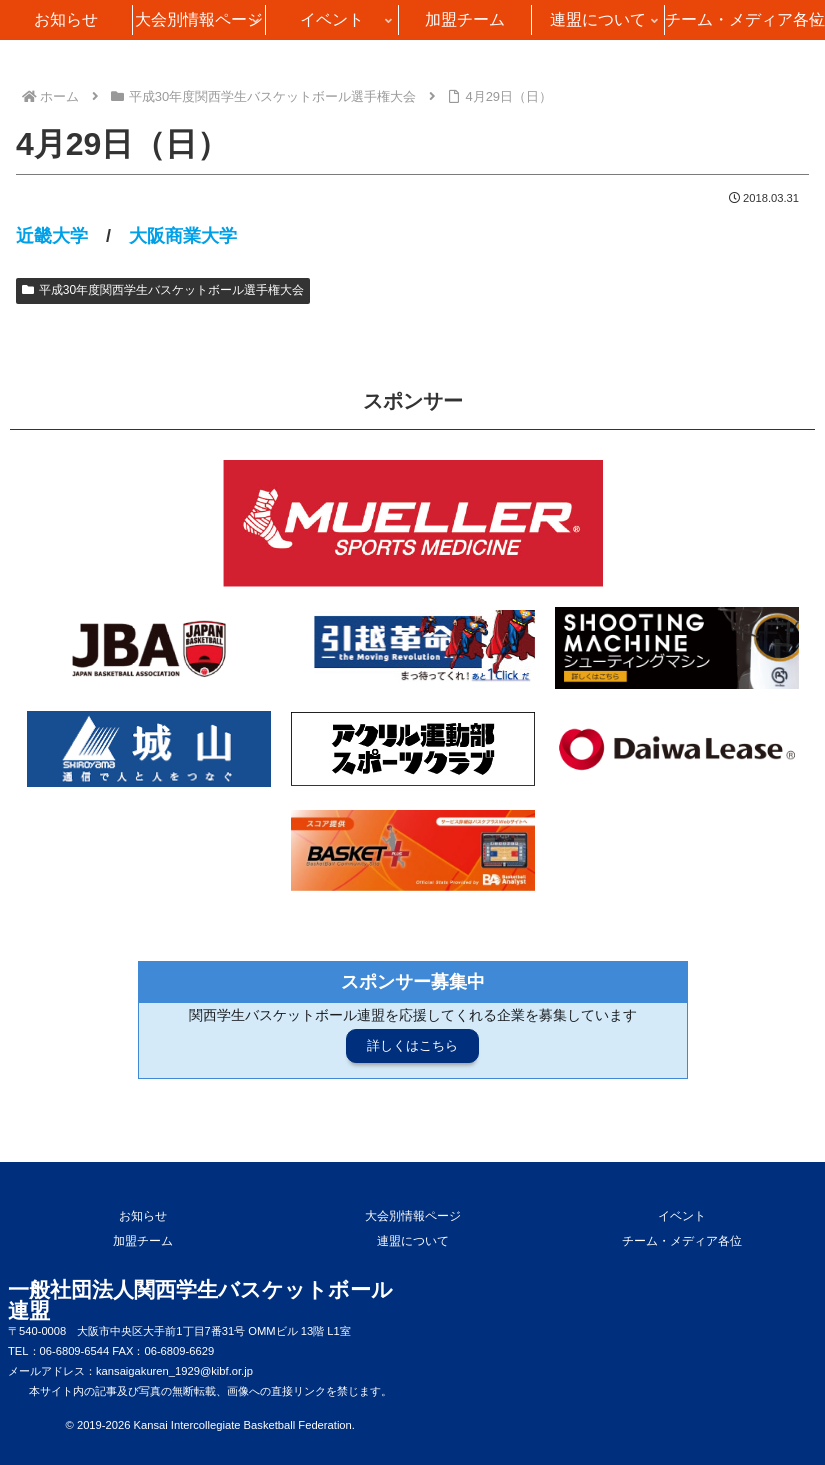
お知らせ (143, 1216)
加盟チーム (143, 1241)
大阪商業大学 (183, 236)
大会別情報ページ (413, 1216)
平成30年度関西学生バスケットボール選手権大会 (163, 290)
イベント (682, 1216)
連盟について (413, 1241)
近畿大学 (52, 236)
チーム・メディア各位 (682, 1241)
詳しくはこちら (412, 1045)
